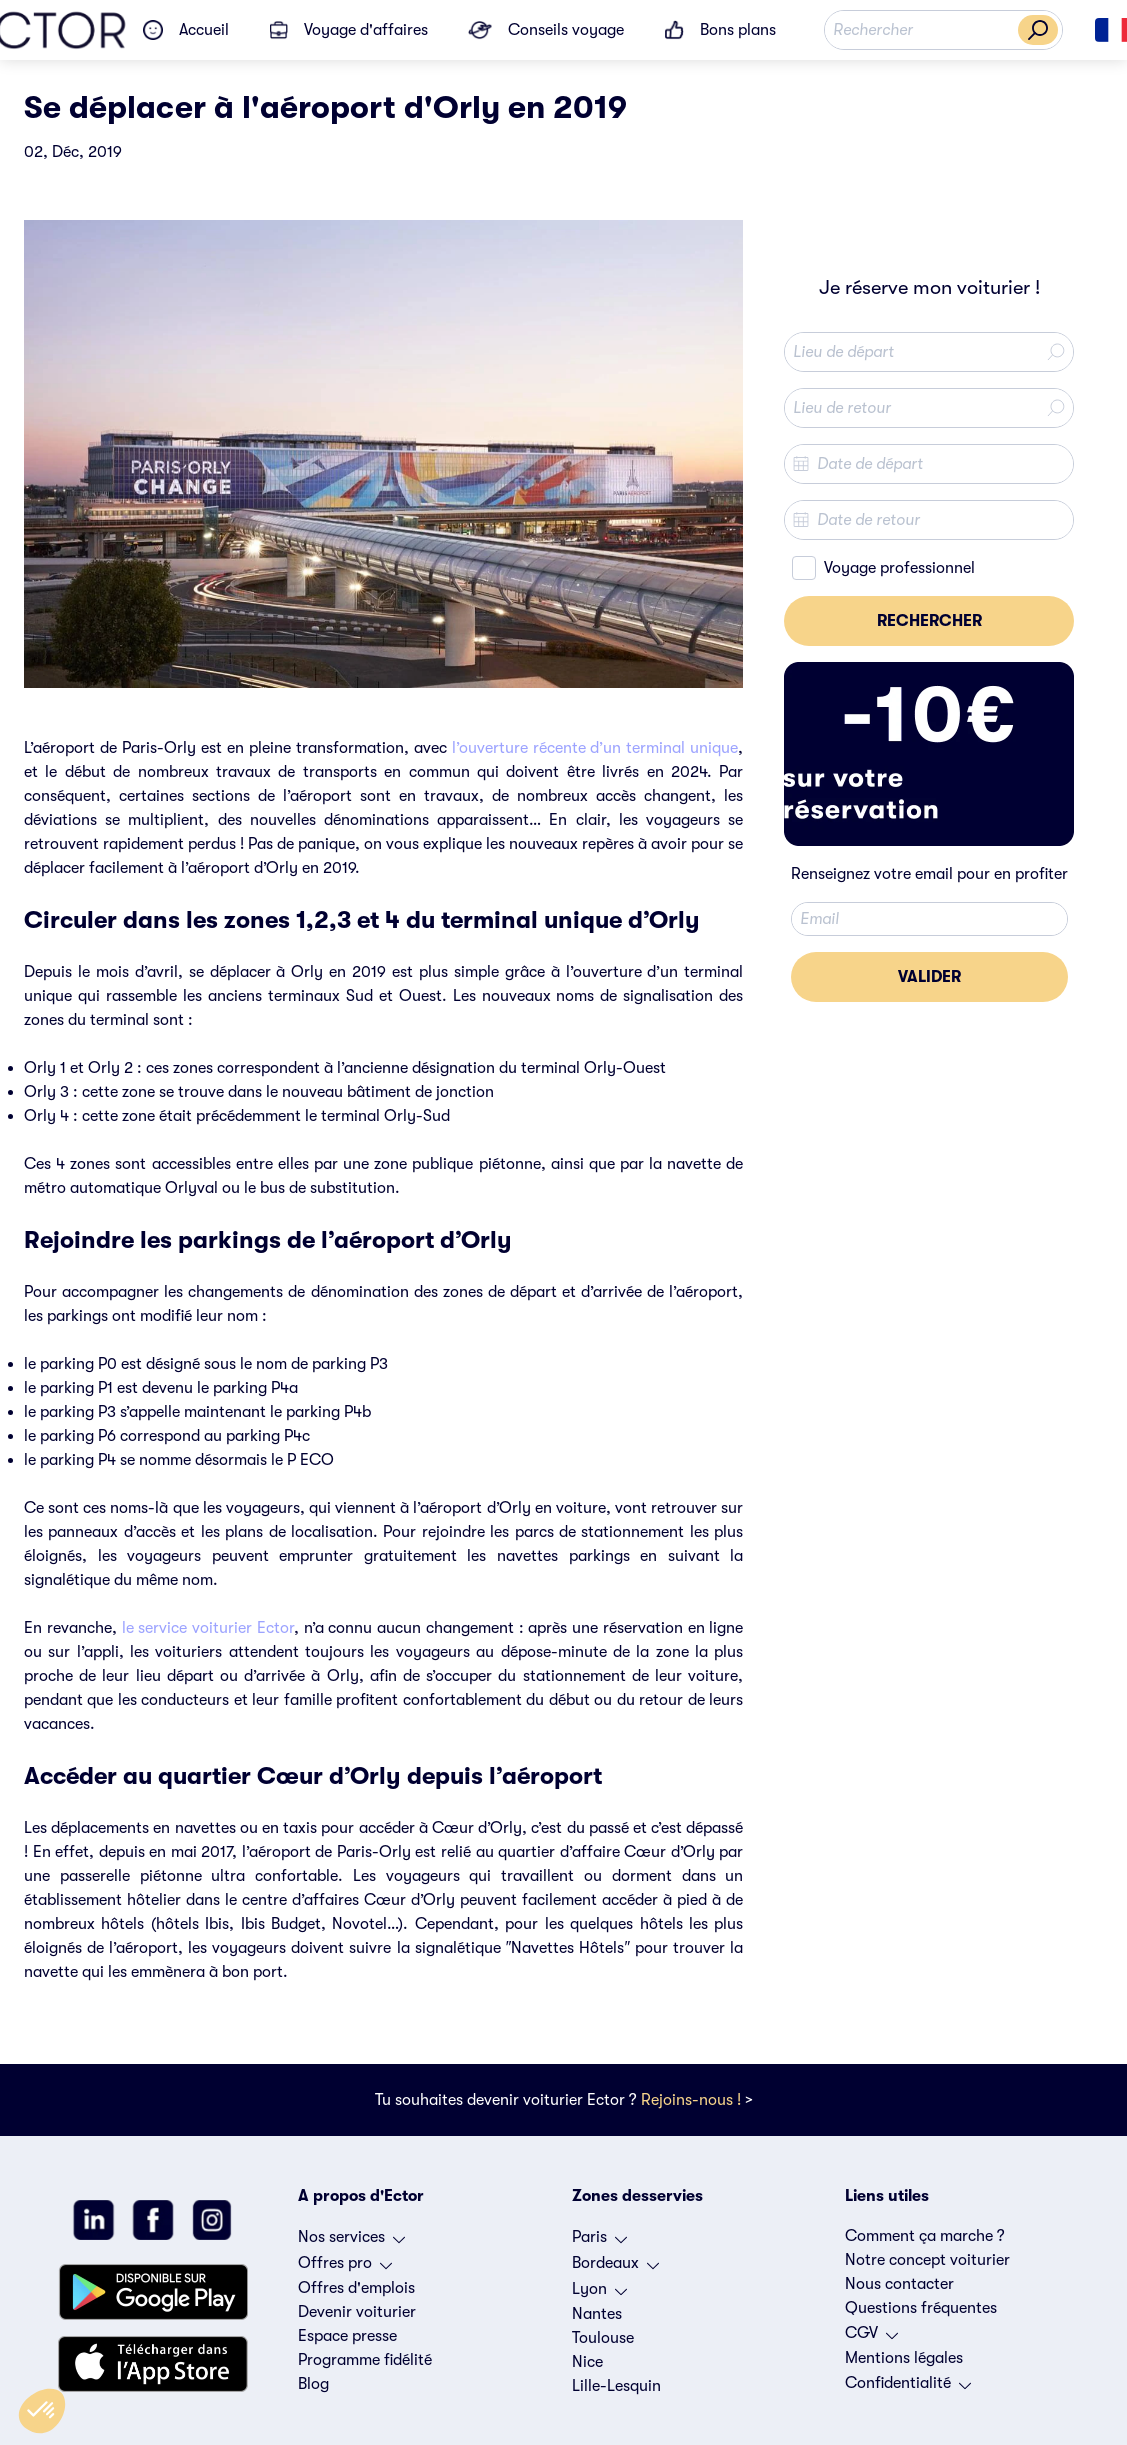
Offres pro (345, 2268)
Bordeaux (615, 2268)
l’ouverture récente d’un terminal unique (595, 748)
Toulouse (603, 2338)
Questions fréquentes (921, 2308)
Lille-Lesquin (616, 2386)
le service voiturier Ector (208, 1628)
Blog (313, 2384)
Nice (587, 2362)
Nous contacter (899, 2284)
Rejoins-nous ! (691, 2100)
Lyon (599, 2294)
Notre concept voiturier (927, 2260)
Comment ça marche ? (925, 2236)
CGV (871, 2338)
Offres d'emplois (356, 2288)
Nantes (597, 2314)
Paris (599, 2242)
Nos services (351, 2242)
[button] (42, 2411)
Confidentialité (908, 2388)
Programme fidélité (365, 2360)
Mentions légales (904, 2358)
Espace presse (347, 2336)
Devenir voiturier (357, 2312)
